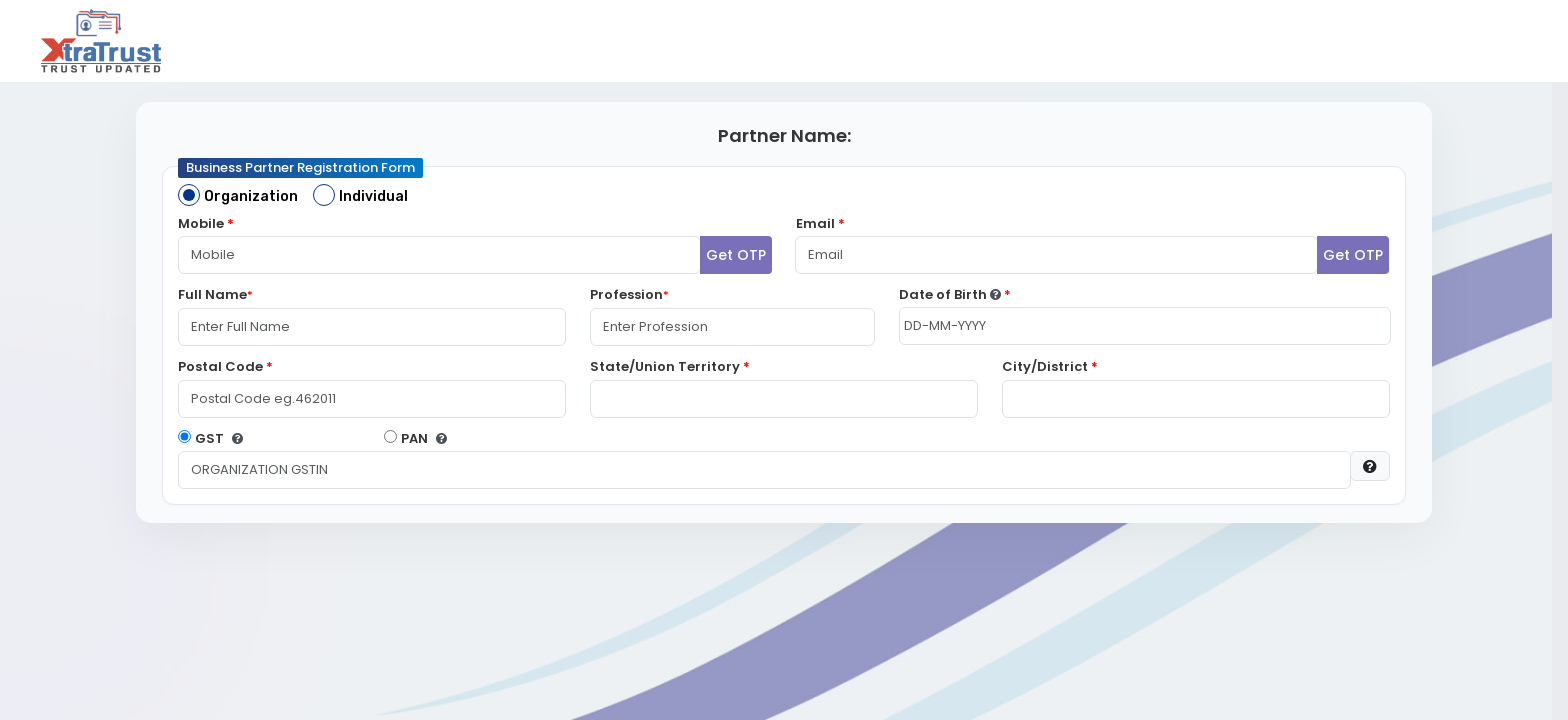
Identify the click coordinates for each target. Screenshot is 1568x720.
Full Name (215, 294)
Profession (629, 294)
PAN (414, 438)
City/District (1050, 366)
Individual (373, 196)
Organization (251, 196)
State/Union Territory (670, 366)
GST (209, 438)
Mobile (206, 223)
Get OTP (736, 255)
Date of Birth (955, 294)
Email (820, 223)
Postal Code (225, 366)
